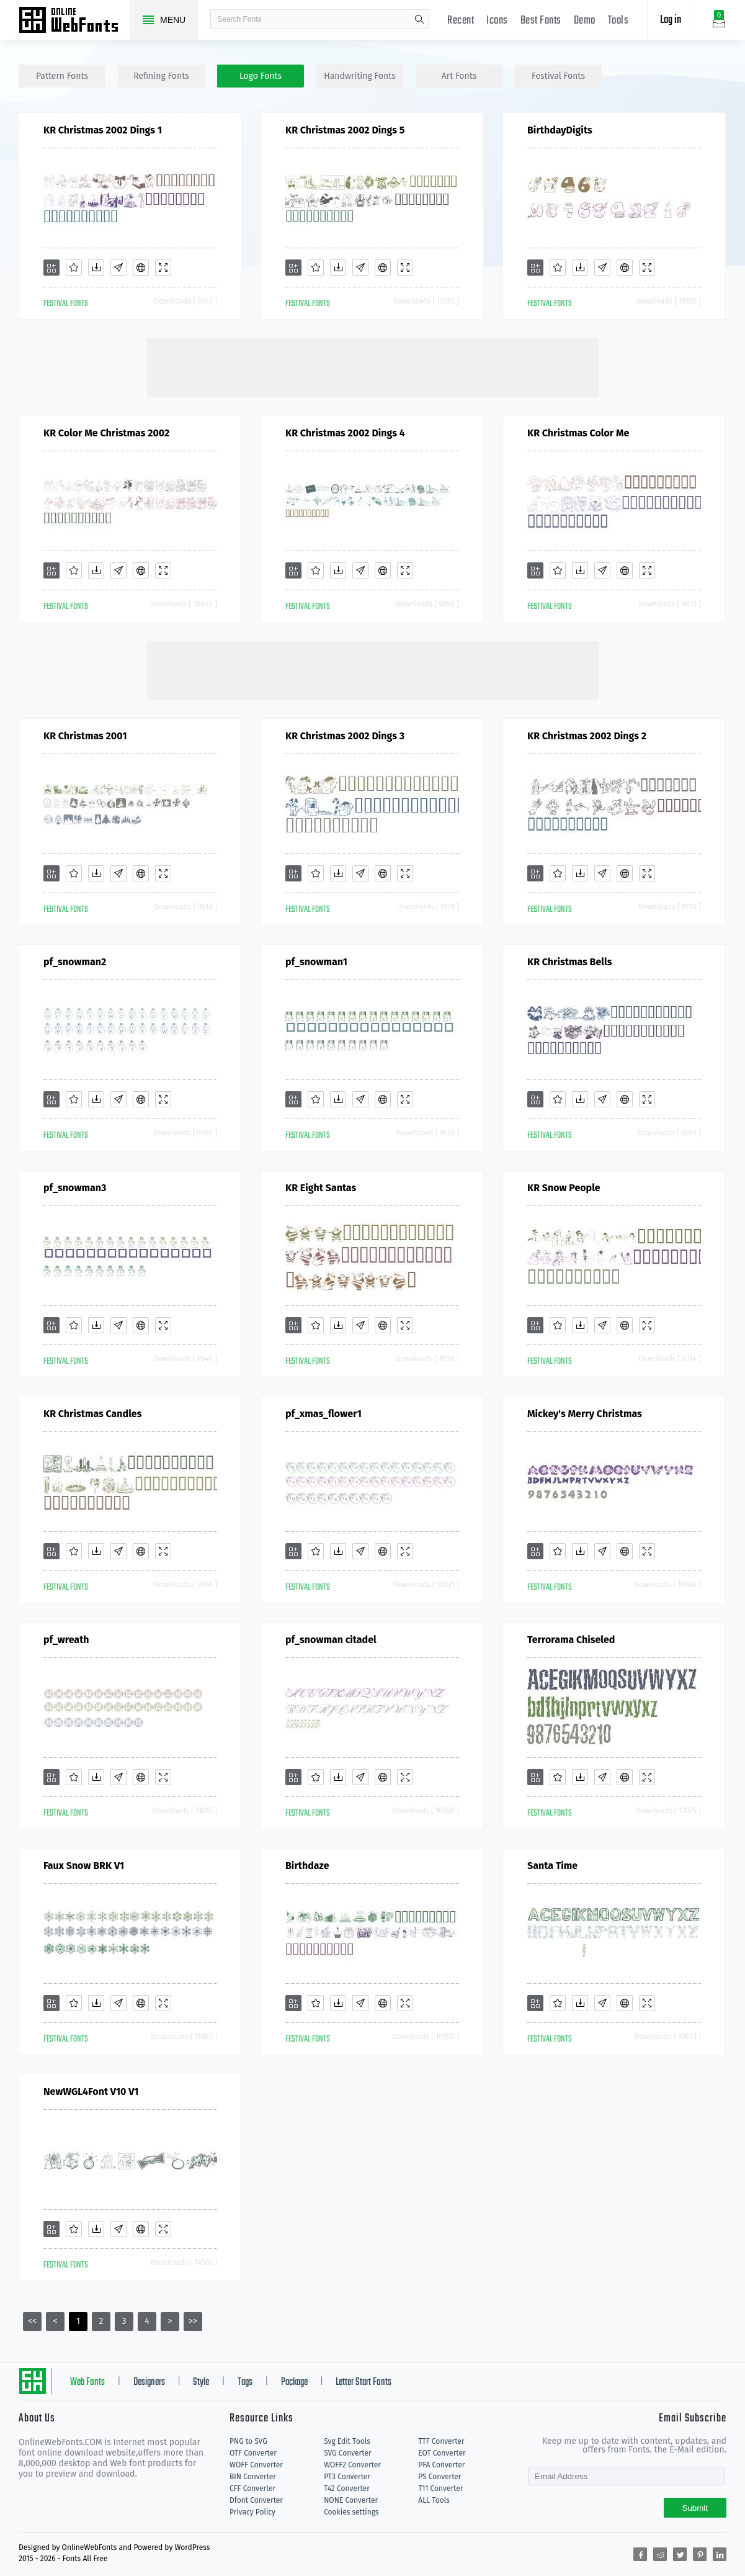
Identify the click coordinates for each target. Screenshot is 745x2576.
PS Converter (439, 2476)
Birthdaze (307, 1865)
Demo (585, 21)
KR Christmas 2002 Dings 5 (344, 130)
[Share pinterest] (700, 2554)
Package (294, 2382)
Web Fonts (87, 2382)
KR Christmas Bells (569, 962)
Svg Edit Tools (347, 2441)
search (419, 19)
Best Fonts (540, 21)
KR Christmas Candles (92, 1414)
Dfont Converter (256, 2500)
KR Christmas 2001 (85, 736)
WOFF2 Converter (352, 2465)
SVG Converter (347, 2453)
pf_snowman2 (74, 962)
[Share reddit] (660, 2554)
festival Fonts (558, 76)
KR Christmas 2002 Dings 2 (586, 736)
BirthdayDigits (559, 130)
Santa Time (552, 1865)
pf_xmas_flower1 (323, 1414)
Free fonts (74, 21)
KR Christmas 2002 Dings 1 (102, 130)
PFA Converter (441, 2465)
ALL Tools (434, 2500)
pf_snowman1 (316, 962)
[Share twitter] (680, 2554)
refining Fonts (161, 76)
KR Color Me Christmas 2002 (106, 433)
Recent (460, 21)
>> (193, 2321)
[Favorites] (74, 267)
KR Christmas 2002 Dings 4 (345, 433)
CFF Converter (252, 2488)
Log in (670, 20)
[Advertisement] (373, 366)
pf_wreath (66, 1640)
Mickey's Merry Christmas (584, 1414)
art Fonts (459, 76)
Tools (618, 21)
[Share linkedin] (719, 2554)
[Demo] (163, 267)
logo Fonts (260, 76)
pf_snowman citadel (331, 1640)
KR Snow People (563, 1188)
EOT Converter (441, 2453)
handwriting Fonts (360, 76)
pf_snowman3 (74, 1188)
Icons (497, 21)
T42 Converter (347, 2488)
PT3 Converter (347, 2476)
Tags (245, 2382)
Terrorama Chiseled (571, 1640)
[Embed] (141, 267)
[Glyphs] (118, 267)
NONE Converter (351, 2500)
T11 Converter (440, 2488)
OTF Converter (253, 2453)
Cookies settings (351, 2512)
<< (32, 2321)
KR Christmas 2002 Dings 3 (344, 736)
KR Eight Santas (320, 1188)
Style (201, 2382)
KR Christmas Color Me (578, 433)
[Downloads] (96, 267)
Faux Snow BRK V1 (83, 1865)
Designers (149, 2382)
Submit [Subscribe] (695, 2508)
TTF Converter (441, 2441)
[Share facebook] (640, 2554)
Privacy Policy (252, 2512)
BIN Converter (253, 2476)
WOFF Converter (256, 2465)
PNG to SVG (248, 2441)
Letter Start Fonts (363, 2382)
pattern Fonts (62, 76)
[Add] (51, 267)
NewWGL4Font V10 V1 (90, 2091)
